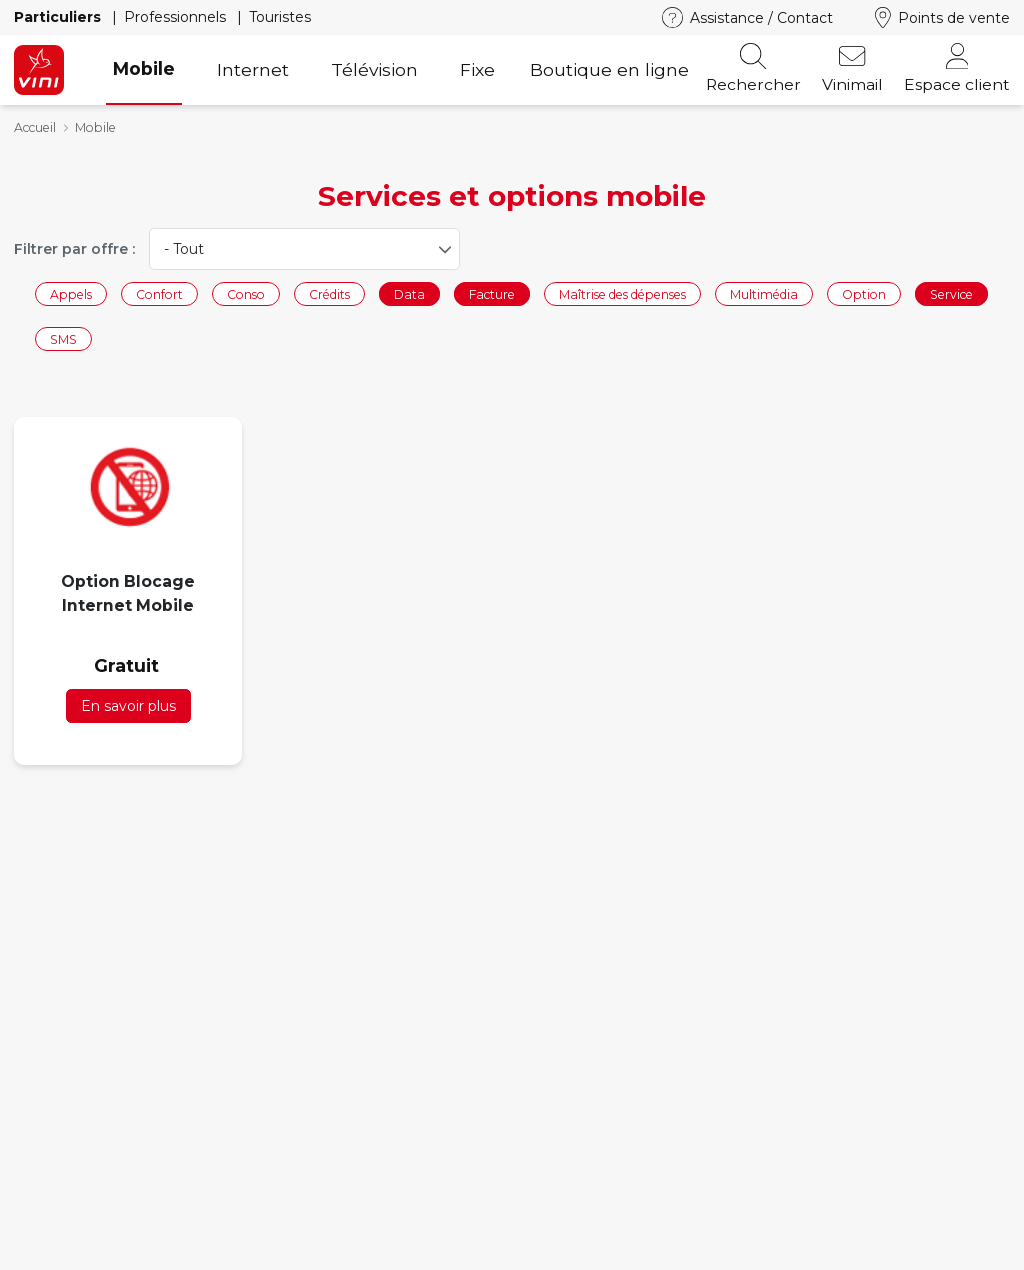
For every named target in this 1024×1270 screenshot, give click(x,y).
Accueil (35, 127)
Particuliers (59, 17)
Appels (71, 293)
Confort (159, 293)
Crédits (329, 293)
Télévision (374, 69)
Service (951, 293)
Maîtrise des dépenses (622, 293)
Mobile (144, 68)
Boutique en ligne (609, 69)
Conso (246, 293)
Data (409, 293)
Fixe (477, 69)
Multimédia (764, 293)
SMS (63, 339)
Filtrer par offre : (74, 249)
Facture (492, 293)
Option (864, 293)
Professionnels (177, 17)
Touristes (280, 17)
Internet (253, 69)
